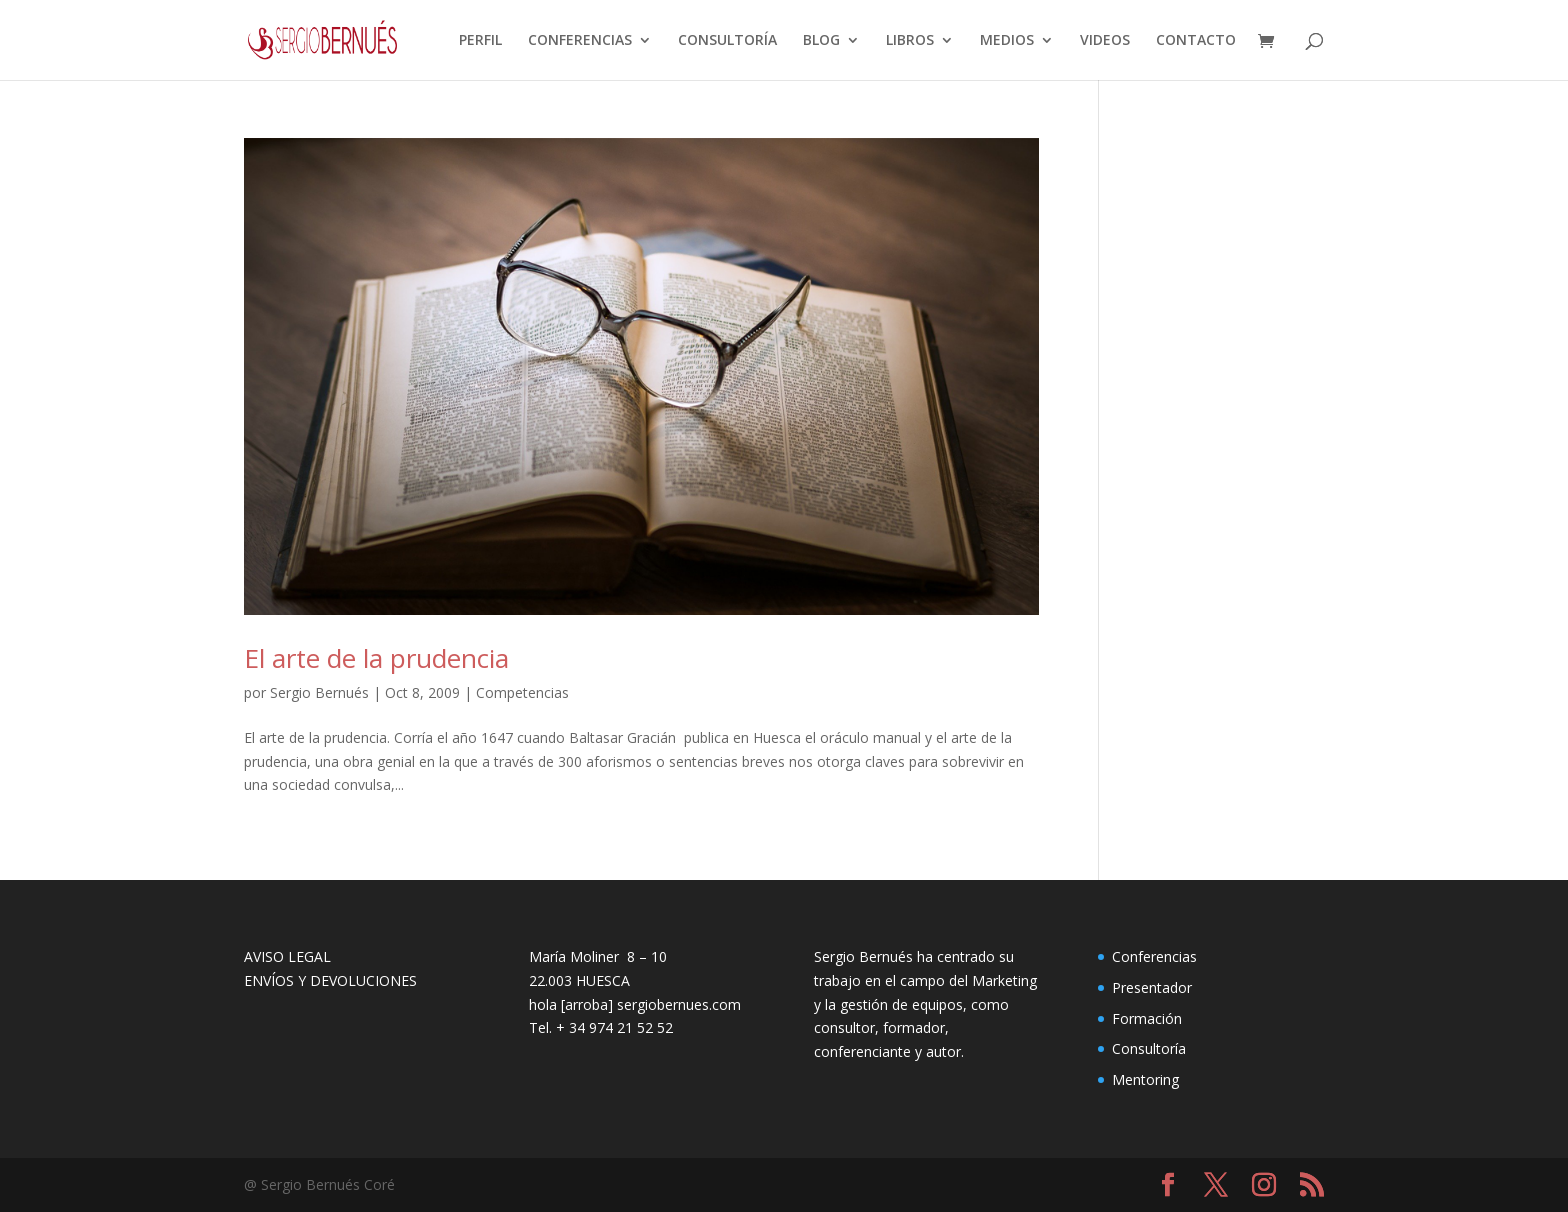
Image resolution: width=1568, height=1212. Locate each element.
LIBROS (910, 41)
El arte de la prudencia (376, 658)
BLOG (821, 41)
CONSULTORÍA (727, 41)
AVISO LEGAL (287, 956)
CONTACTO (1196, 41)
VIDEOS (1105, 41)
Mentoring (1145, 1079)
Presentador (1152, 987)
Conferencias (1154, 956)
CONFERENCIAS (580, 41)
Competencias (522, 692)
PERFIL (480, 41)
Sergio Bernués (319, 692)
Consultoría (1149, 1048)
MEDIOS (1007, 41)
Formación (1147, 1018)
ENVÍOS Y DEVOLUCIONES (330, 980)
